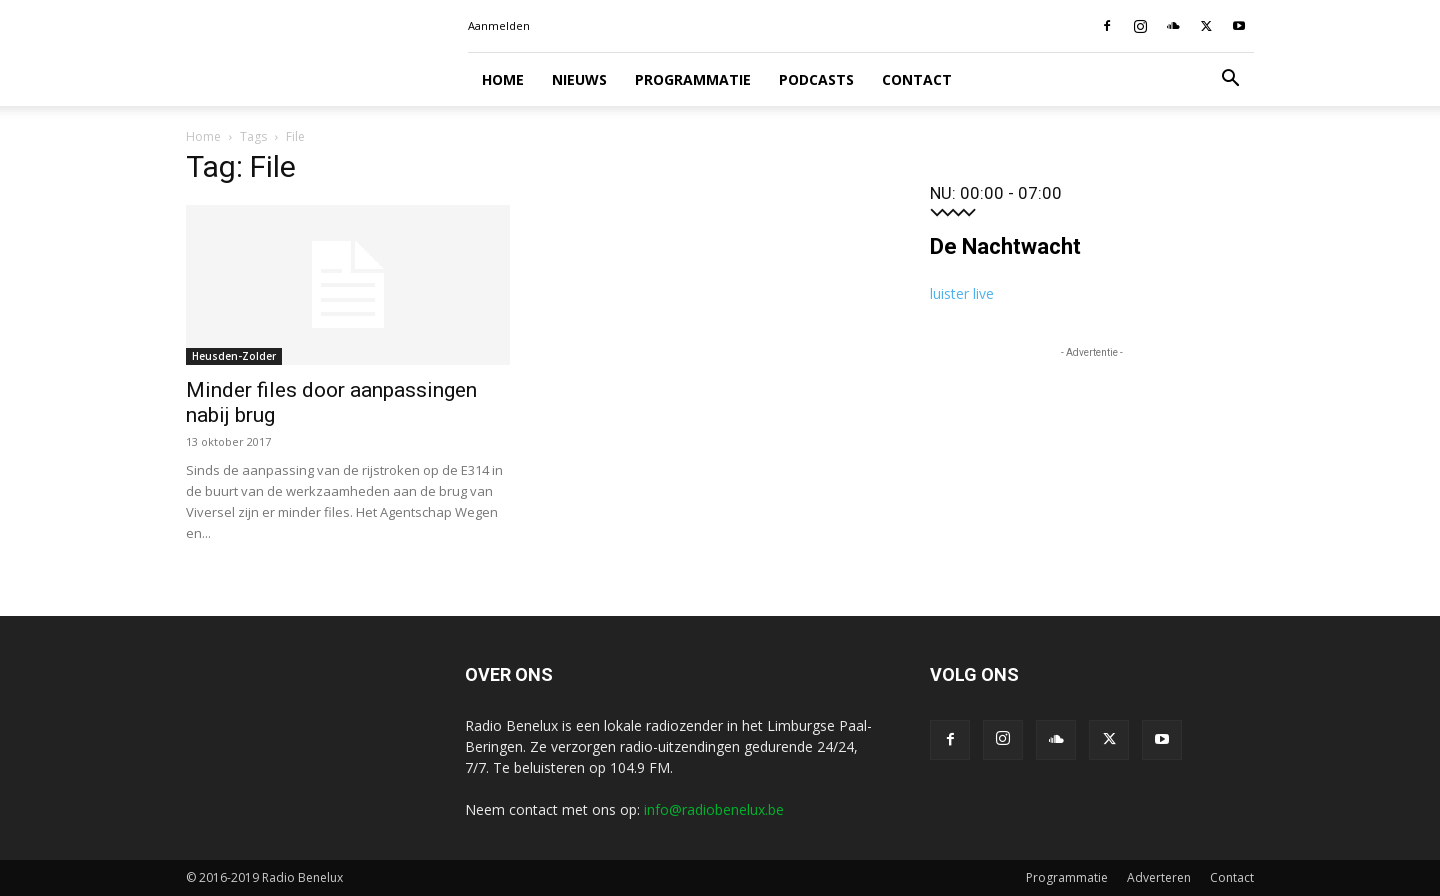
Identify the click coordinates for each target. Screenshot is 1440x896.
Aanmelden (499, 25)
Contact (917, 79)
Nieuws (579, 79)
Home (503, 79)
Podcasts (816, 79)
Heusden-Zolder (234, 356)
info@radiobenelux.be (714, 809)
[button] (1230, 80)
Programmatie (693, 79)
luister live (962, 293)
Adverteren (1159, 877)
